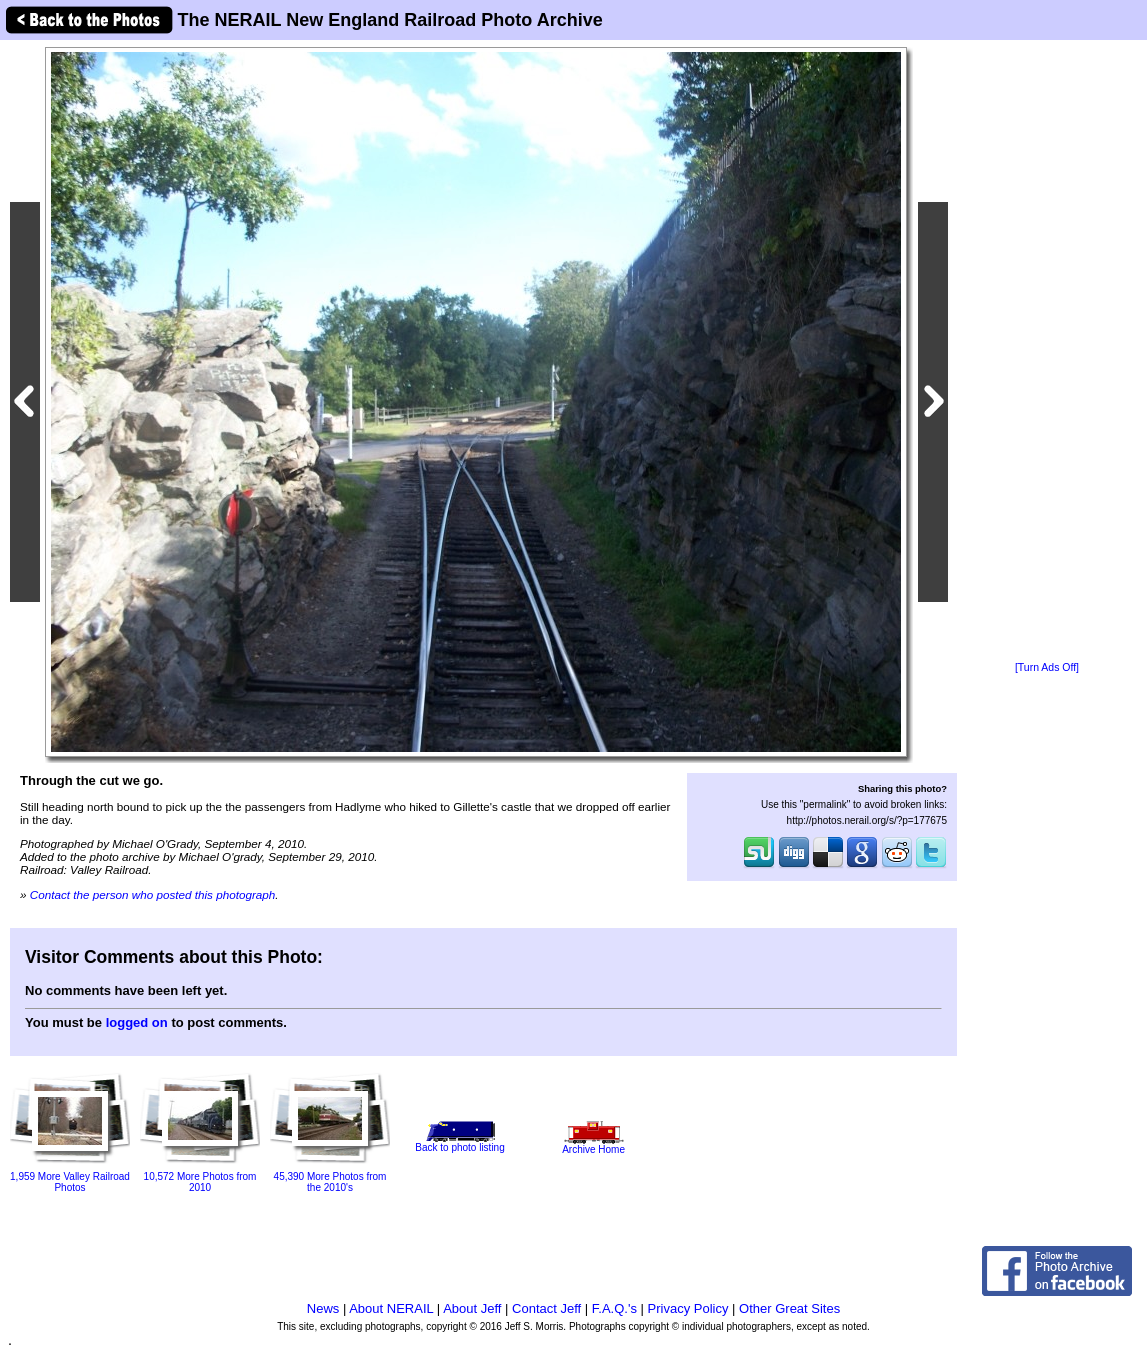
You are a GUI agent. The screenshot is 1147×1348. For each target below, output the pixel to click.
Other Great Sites (789, 1308)
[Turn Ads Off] (1047, 667)
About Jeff (472, 1308)
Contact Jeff (546, 1308)
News (323, 1308)
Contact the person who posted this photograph (153, 894)
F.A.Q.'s (614, 1308)
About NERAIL (391, 1308)
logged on (137, 1022)
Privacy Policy (688, 1308)
